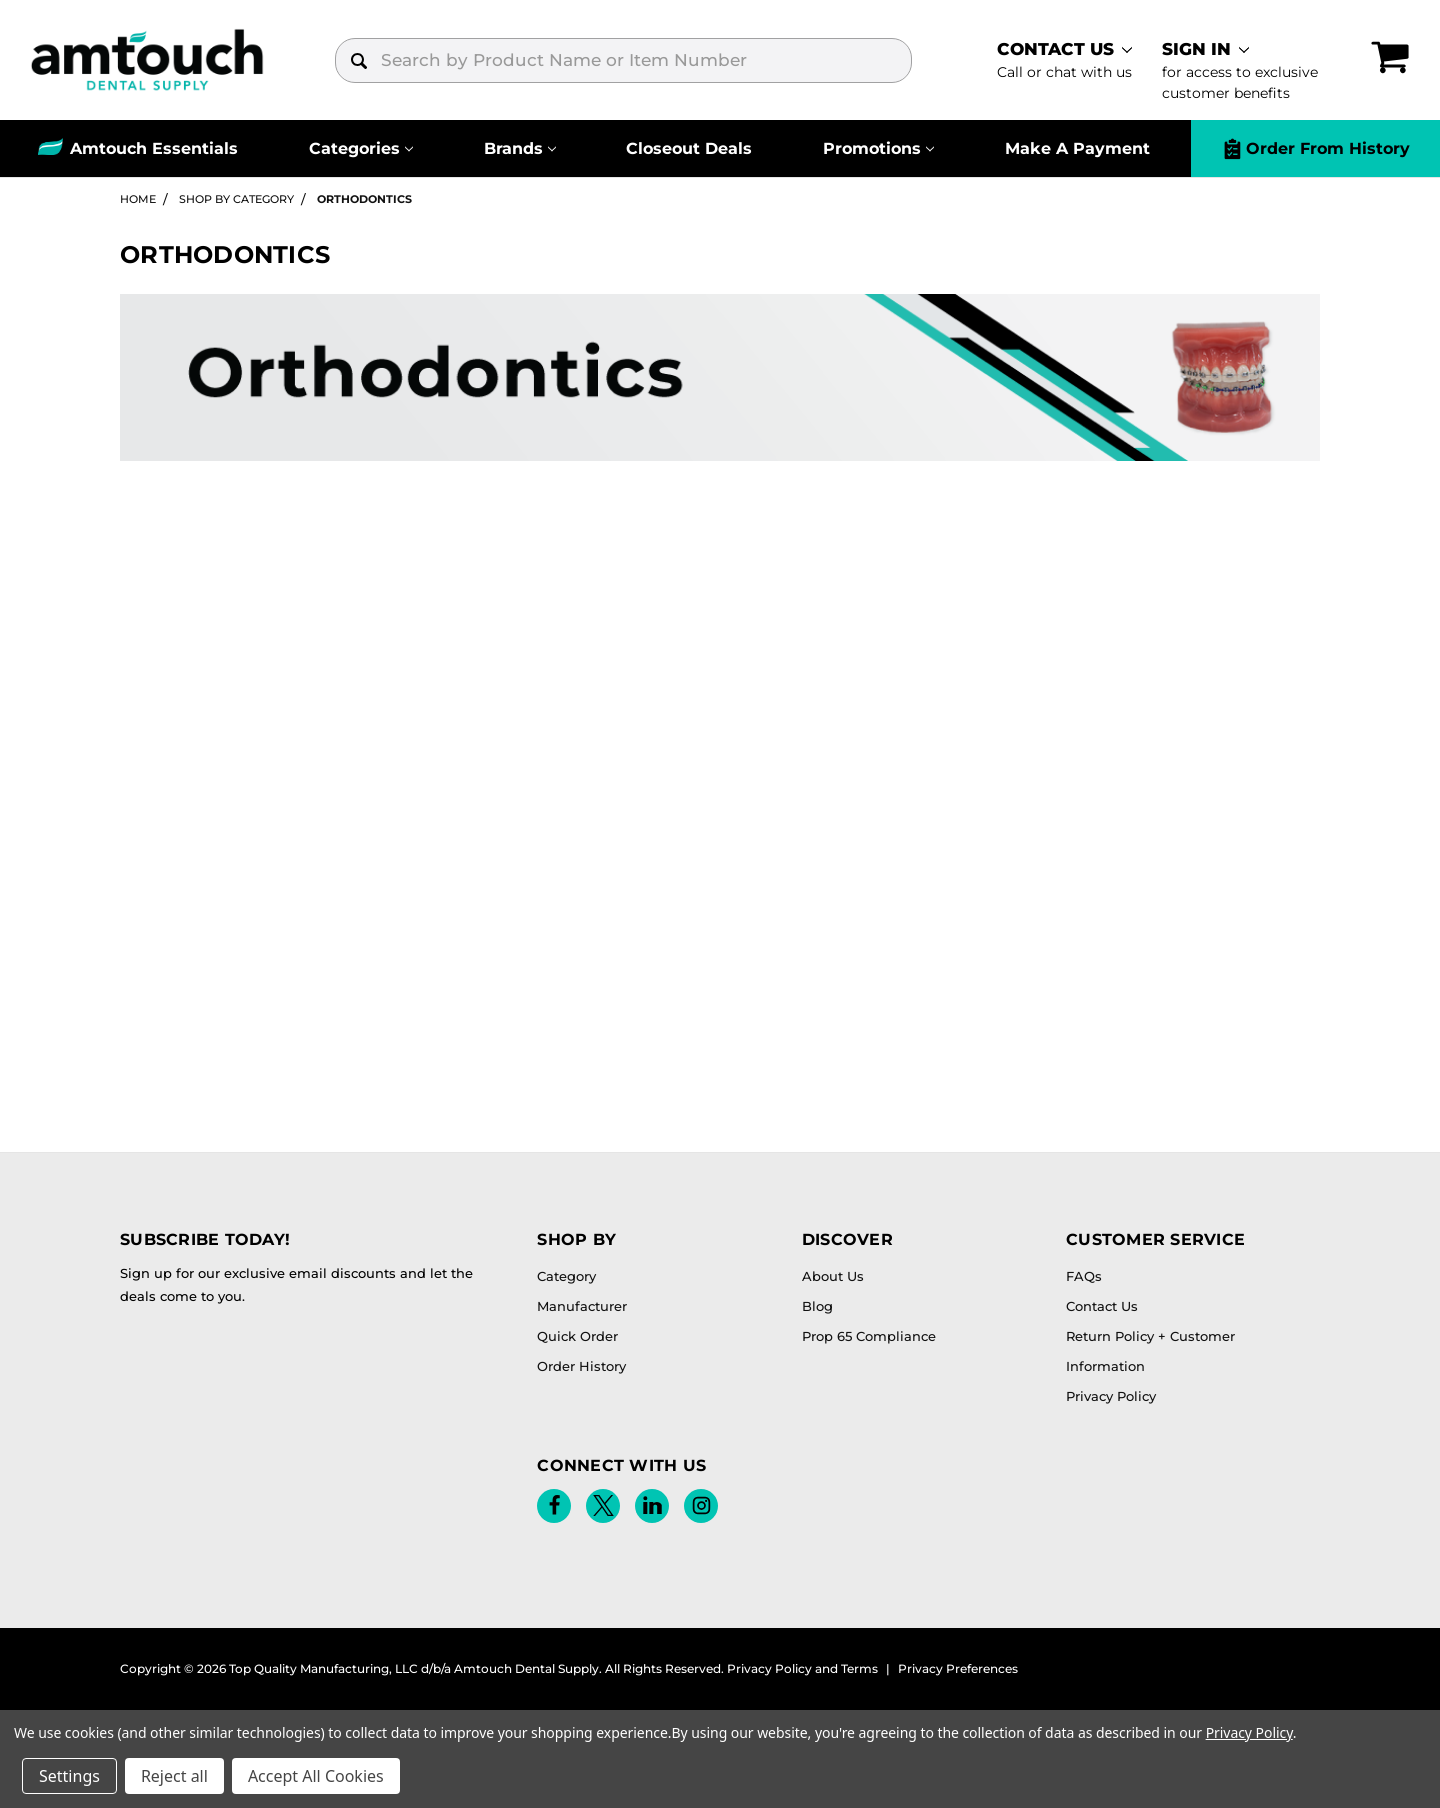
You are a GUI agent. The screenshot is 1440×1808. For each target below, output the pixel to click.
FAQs (1084, 1276)
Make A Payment (1077, 148)
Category (566, 1276)
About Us (833, 1276)
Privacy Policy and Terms (802, 1668)
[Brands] (520, 148)
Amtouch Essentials (154, 148)
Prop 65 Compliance (869, 1336)
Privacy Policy (1111, 1396)
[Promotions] (878, 148)
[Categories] (361, 148)
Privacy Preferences (958, 1668)
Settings (69, 1776)
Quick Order (577, 1336)
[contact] (1064, 60)
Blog (817, 1306)
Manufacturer (582, 1306)
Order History (581, 1366)
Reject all (174, 1776)
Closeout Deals (689, 148)
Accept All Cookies (316, 1776)
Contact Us (1102, 1306)
